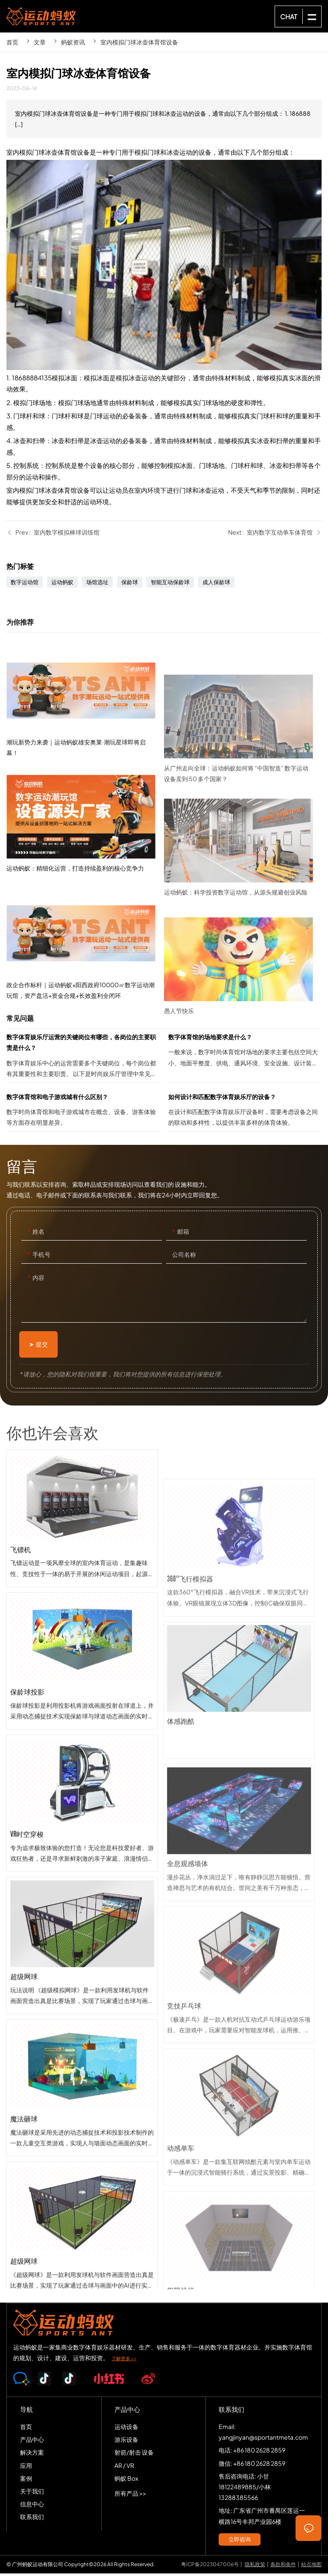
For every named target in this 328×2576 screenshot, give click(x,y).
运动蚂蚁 (62, 584)
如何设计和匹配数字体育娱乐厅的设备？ (245, 1114)
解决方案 (32, 2455)
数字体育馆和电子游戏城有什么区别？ (83, 1114)
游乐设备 (126, 2442)
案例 (26, 2481)
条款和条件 (283, 2567)
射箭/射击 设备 (134, 2455)
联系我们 (32, 2519)
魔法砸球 (82, 2187)
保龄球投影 (82, 1759)
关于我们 (32, 2493)
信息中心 (32, 2507)
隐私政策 (255, 2567)
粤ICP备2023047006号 (210, 2567)
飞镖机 (82, 1617)
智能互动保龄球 (170, 584)
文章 (40, 42)
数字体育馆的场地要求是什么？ (245, 1060)
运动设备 (126, 2429)
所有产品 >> (130, 2496)
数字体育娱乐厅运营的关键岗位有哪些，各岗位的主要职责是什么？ (83, 1060)
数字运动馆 (24, 584)
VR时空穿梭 (82, 1902)
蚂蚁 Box (126, 2481)
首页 (12, 42)
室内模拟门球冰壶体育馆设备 (139, 42)
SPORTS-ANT (41, 16)
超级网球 (82, 2044)
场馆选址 (97, 584)
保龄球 (129, 584)
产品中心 (32, 2442)
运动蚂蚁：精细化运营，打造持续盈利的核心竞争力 (85, 905)
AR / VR (124, 2468)
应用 (26, 2468)
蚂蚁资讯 (73, 42)
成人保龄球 (216, 584)
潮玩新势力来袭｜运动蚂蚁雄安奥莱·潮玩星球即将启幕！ (85, 792)
